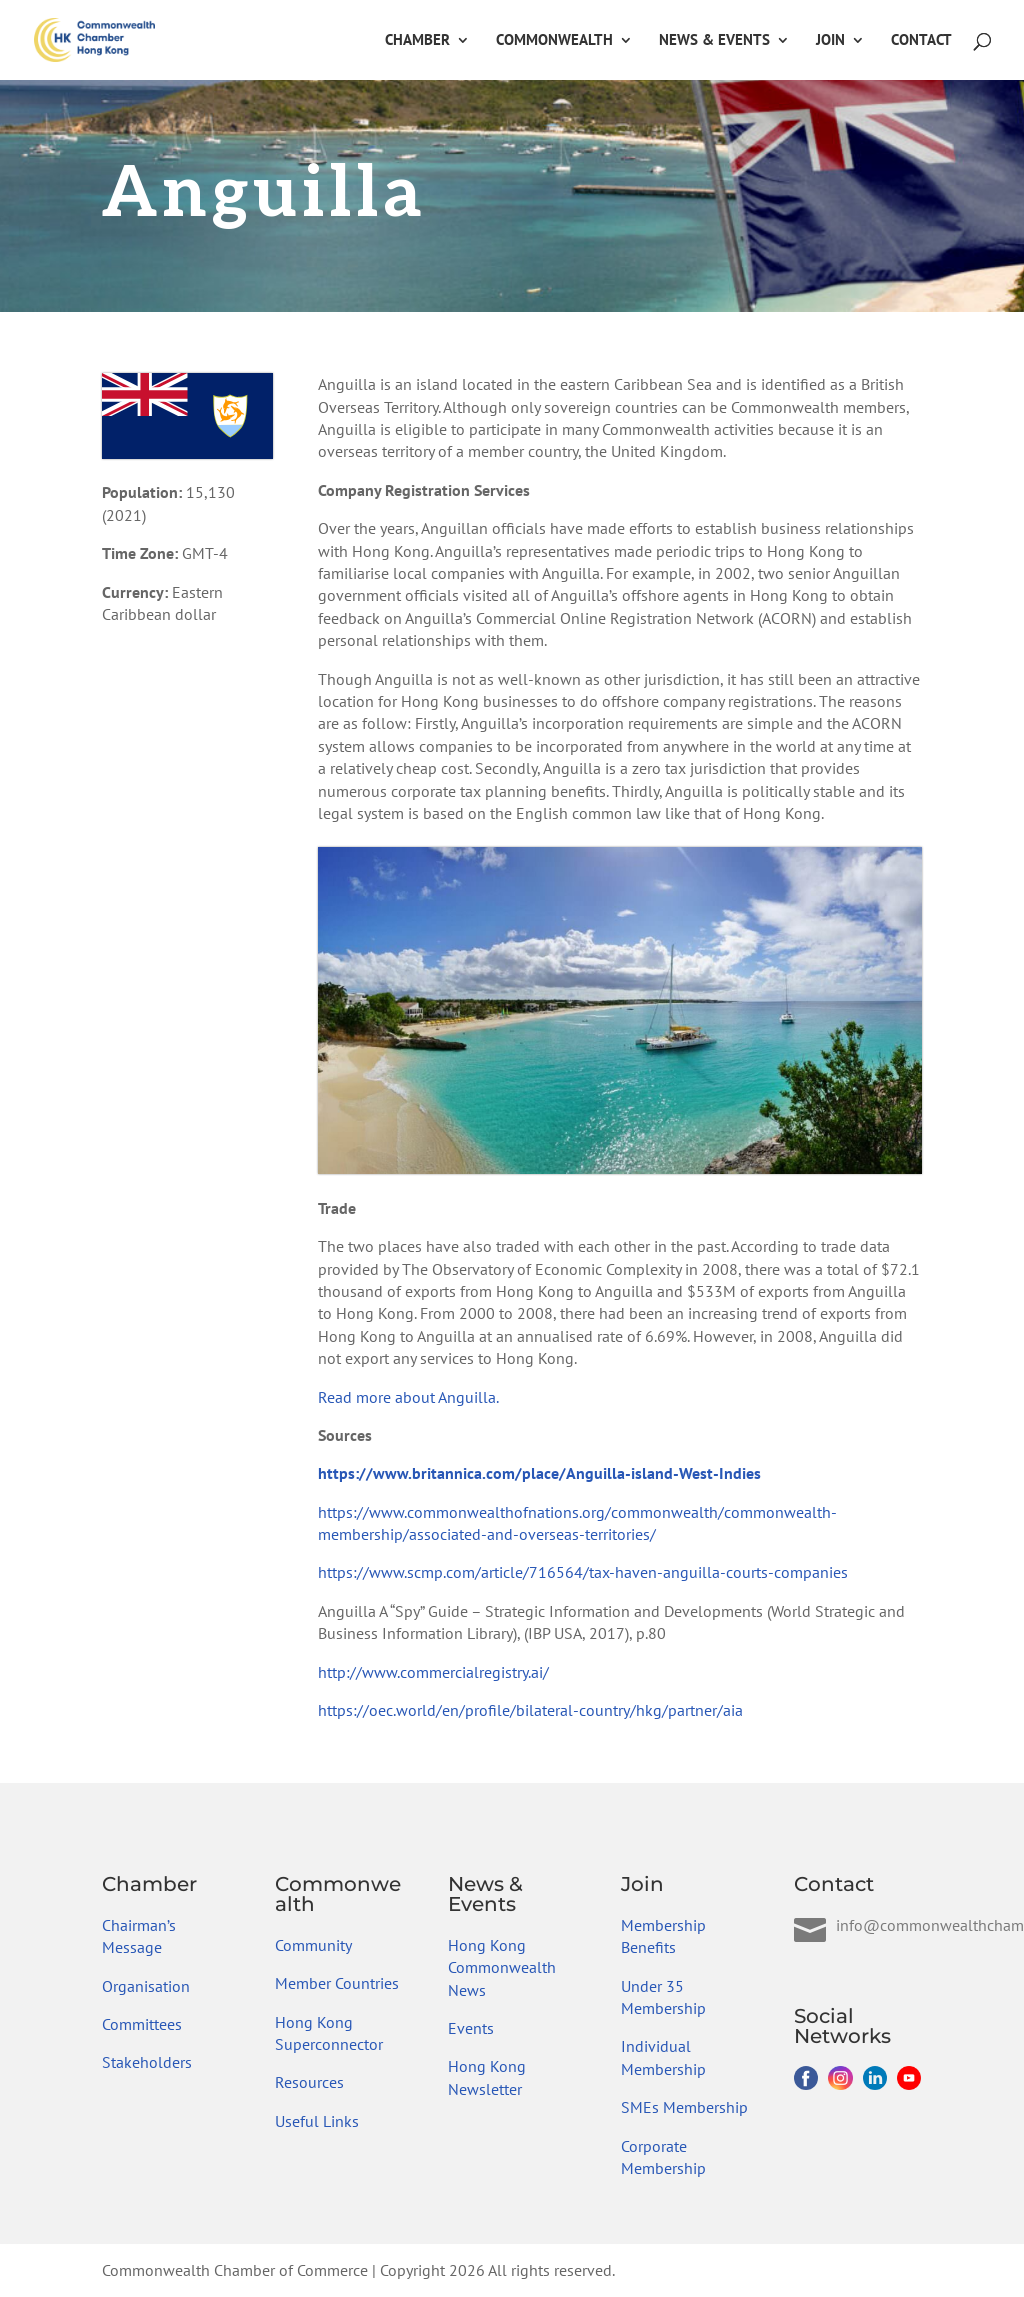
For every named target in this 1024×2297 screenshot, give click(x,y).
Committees (142, 2024)
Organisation (146, 1986)
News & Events (714, 41)
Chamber (417, 41)
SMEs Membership (684, 2107)
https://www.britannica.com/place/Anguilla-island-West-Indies (539, 1473)
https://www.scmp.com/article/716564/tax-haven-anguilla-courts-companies (583, 1572)
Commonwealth (554, 41)
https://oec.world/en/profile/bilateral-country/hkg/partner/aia (530, 1710)
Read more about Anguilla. (408, 1397)
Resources (309, 2082)
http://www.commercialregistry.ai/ (433, 1672)
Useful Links (317, 2121)
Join (830, 41)
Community (313, 1945)
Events (471, 2028)
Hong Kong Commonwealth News (502, 1967)
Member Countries (337, 1983)
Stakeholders (147, 2062)
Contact (921, 41)
